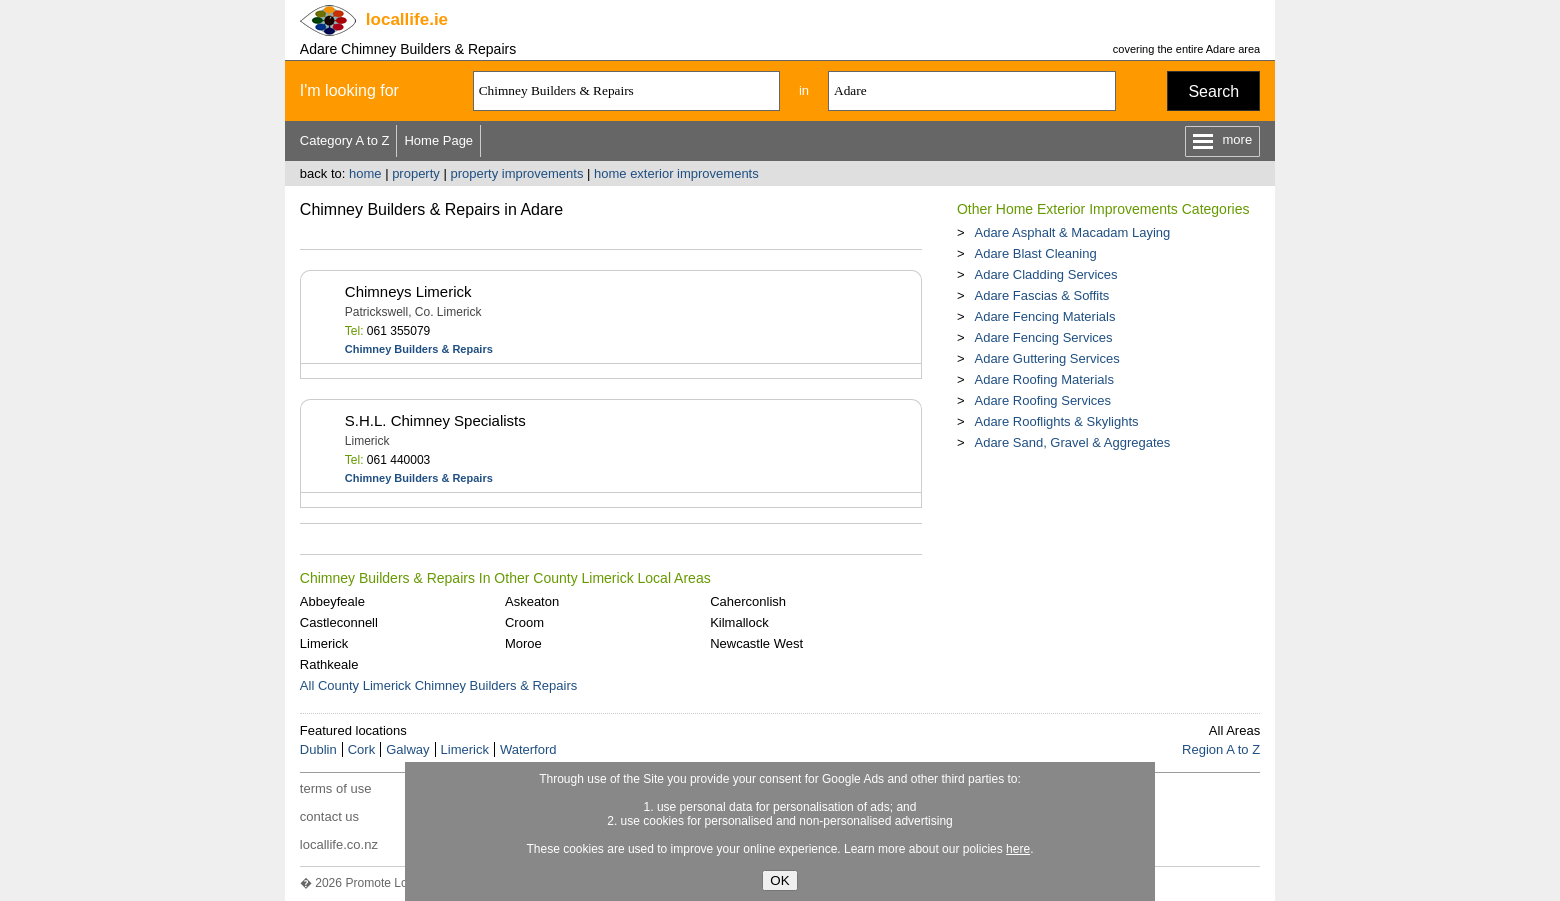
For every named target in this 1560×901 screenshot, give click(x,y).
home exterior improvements (676, 173)
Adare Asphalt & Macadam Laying (1072, 232)
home (365, 173)
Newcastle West (756, 643)
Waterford (528, 749)
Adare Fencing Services (1043, 337)
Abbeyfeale (332, 601)
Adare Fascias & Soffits (1041, 295)
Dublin (318, 749)
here (1018, 849)
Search (1213, 91)
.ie (407, 19)
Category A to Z (345, 140)
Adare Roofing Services (1042, 400)
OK (779, 880)
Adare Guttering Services (1046, 358)
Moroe (523, 643)
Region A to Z (1221, 749)
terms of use (336, 788)
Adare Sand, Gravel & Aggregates (1072, 442)
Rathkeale (329, 664)
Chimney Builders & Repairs (419, 349)
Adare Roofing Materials (1043, 379)
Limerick (324, 643)
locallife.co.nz (339, 844)
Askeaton (532, 601)
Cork (361, 749)
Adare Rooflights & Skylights (1056, 421)
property (416, 173)
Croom (524, 622)
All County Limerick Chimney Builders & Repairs (438, 685)
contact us (329, 816)
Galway (407, 749)
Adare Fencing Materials (1044, 316)
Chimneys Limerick (408, 291)
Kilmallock (739, 622)
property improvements (516, 173)
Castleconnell (339, 622)
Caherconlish (748, 601)
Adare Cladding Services (1045, 274)
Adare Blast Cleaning (1035, 253)
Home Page (438, 140)
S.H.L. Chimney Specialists (435, 420)
